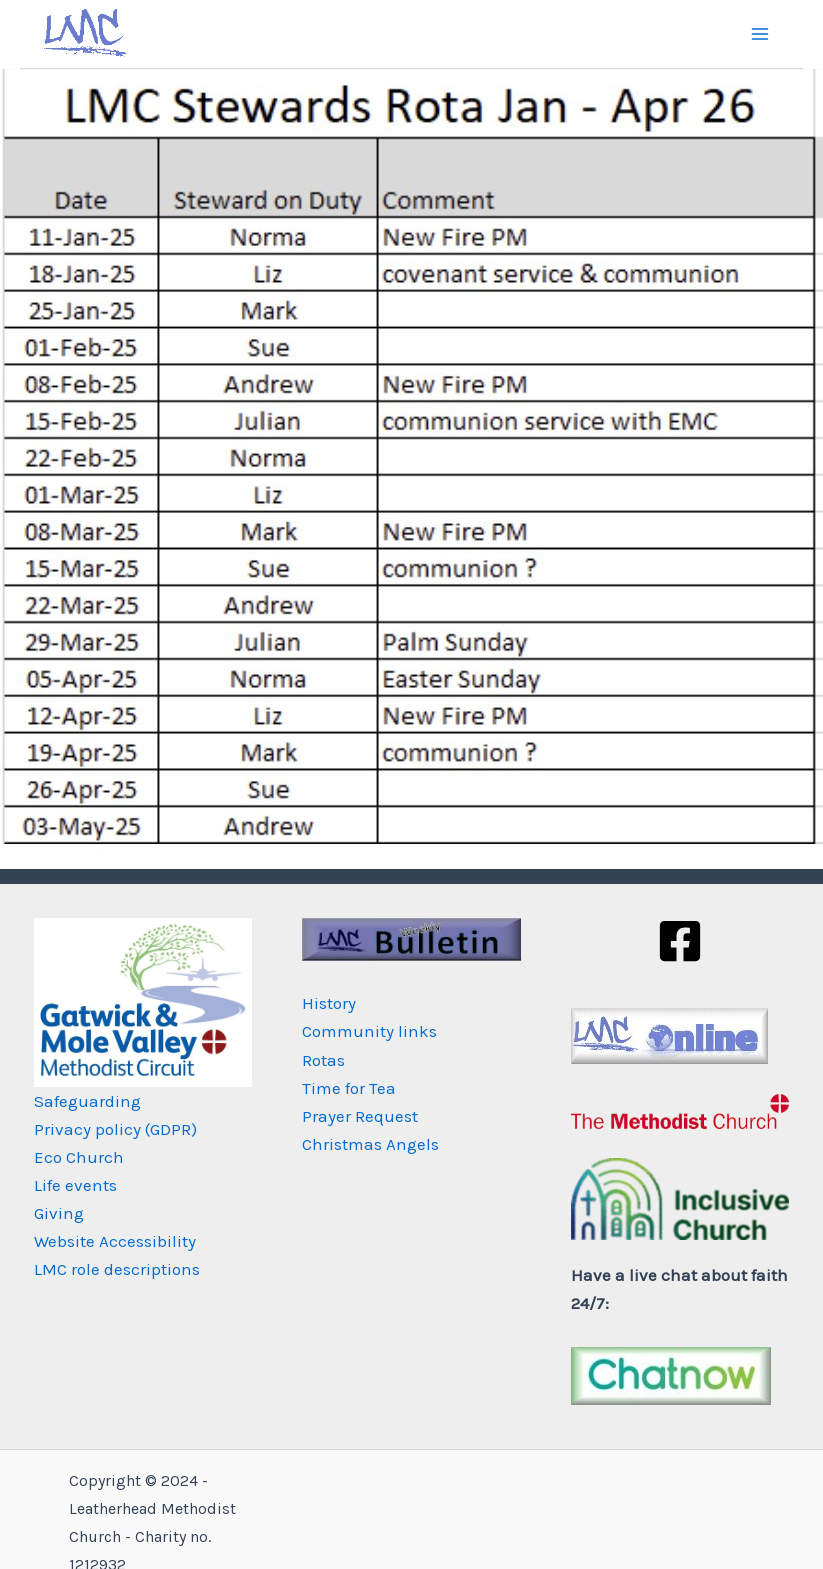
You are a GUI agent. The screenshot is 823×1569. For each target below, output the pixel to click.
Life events (75, 1185)
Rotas (323, 1060)
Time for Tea (349, 1088)
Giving (59, 1213)
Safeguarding (87, 1101)
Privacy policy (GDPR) (115, 1129)
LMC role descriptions (117, 1269)
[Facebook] (680, 941)
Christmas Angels (370, 1144)
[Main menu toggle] (761, 34)
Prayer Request (360, 1116)
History (329, 1003)
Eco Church (79, 1157)
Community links (369, 1031)
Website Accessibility (115, 1241)
